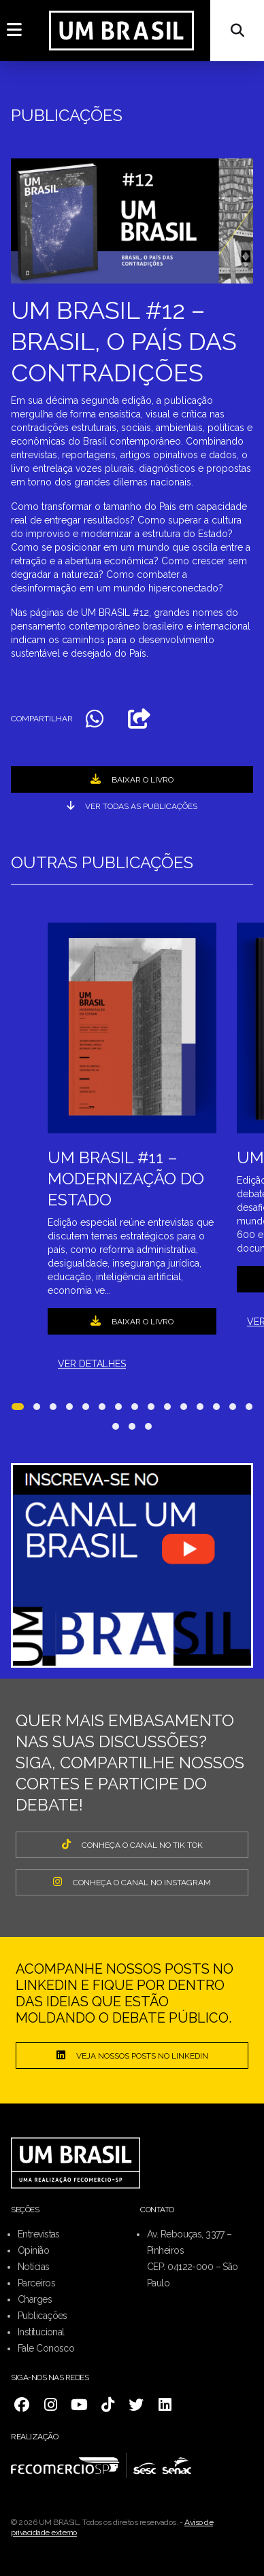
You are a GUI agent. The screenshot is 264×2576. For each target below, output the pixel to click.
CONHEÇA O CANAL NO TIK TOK (132, 1844)
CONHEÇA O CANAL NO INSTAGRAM (132, 1881)
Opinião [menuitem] (33, 2250)
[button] (18, 1409)
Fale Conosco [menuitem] (46, 2348)
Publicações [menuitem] (42, 2315)
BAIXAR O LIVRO (132, 779)
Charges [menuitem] (35, 2299)
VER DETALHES (92, 1363)
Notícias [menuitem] (34, 2266)
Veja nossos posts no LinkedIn (132, 2055)
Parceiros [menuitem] (36, 2283)
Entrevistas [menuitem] (39, 2234)
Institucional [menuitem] (41, 2331)
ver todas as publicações (132, 805)
